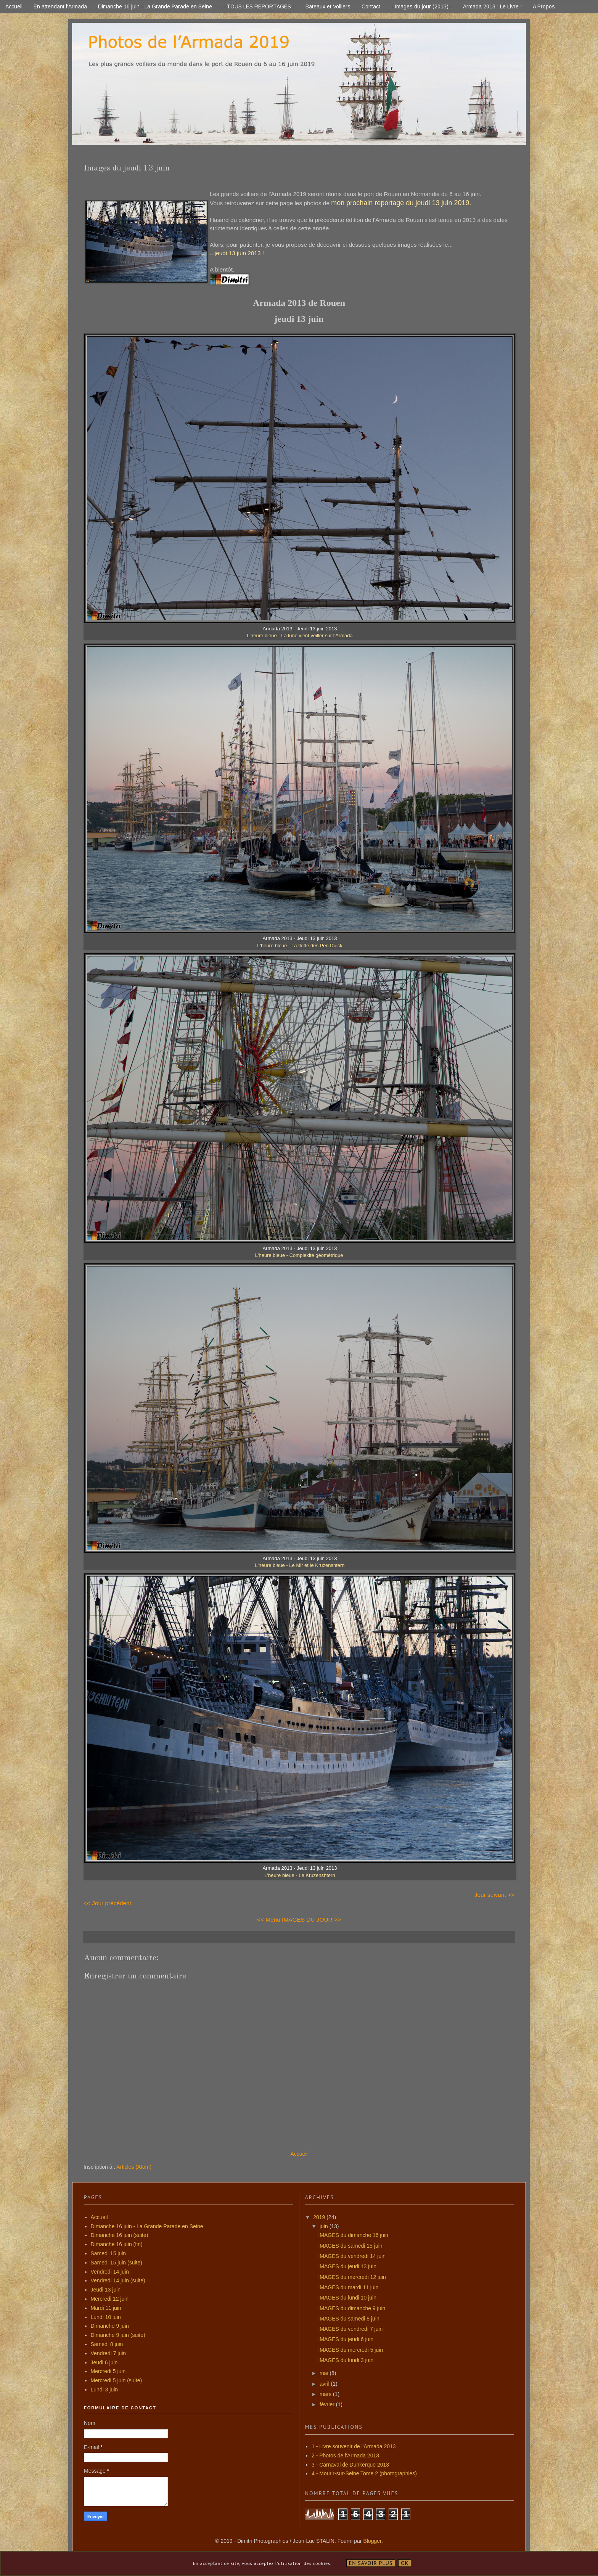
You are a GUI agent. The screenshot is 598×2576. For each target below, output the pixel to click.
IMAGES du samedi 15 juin (350, 2246)
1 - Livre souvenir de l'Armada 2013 (354, 2446)
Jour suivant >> (494, 1894)
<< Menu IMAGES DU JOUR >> (299, 1919)
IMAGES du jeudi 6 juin (345, 2339)
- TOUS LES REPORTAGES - (258, 6)
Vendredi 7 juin (108, 2353)
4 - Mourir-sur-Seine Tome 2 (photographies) (364, 2473)
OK (404, 2563)
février (328, 2404)
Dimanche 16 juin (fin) (117, 2244)
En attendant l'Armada (60, 6)
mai (325, 2373)
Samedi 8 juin (107, 2344)
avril (325, 2384)
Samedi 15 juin (108, 2253)
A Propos (544, 6)
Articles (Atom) (133, 2167)
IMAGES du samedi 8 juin (348, 2319)
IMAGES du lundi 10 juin (347, 2298)
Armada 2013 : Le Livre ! (492, 6)
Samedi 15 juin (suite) (116, 2262)
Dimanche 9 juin (110, 2326)
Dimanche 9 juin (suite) (118, 2335)
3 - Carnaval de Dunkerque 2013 (350, 2465)
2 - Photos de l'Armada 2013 (345, 2455)
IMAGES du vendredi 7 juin (350, 2329)
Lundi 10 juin (106, 2317)
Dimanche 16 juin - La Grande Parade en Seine (155, 6)
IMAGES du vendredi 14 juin (352, 2256)
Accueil (14, 6)
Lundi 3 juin (104, 2389)
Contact (371, 6)
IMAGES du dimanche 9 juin (351, 2308)
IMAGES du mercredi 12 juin (352, 2277)
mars (326, 2394)
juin (325, 2226)
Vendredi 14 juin (110, 2272)
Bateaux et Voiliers (327, 6)
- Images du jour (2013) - (421, 6)
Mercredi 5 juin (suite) (116, 2380)
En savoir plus (371, 2563)
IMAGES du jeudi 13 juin (347, 2266)
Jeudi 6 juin (104, 2362)
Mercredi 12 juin (110, 2299)
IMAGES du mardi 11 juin (348, 2287)
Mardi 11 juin (106, 2308)
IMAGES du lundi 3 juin (345, 2360)
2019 (319, 2217)
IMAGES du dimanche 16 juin (353, 2235)
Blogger (372, 2541)
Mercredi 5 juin (108, 2371)
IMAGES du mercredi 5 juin (350, 2350)
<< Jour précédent (107, 1903)
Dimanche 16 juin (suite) (119, 2235)
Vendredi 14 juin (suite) (118, 2280)
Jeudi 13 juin (106, 2290)
